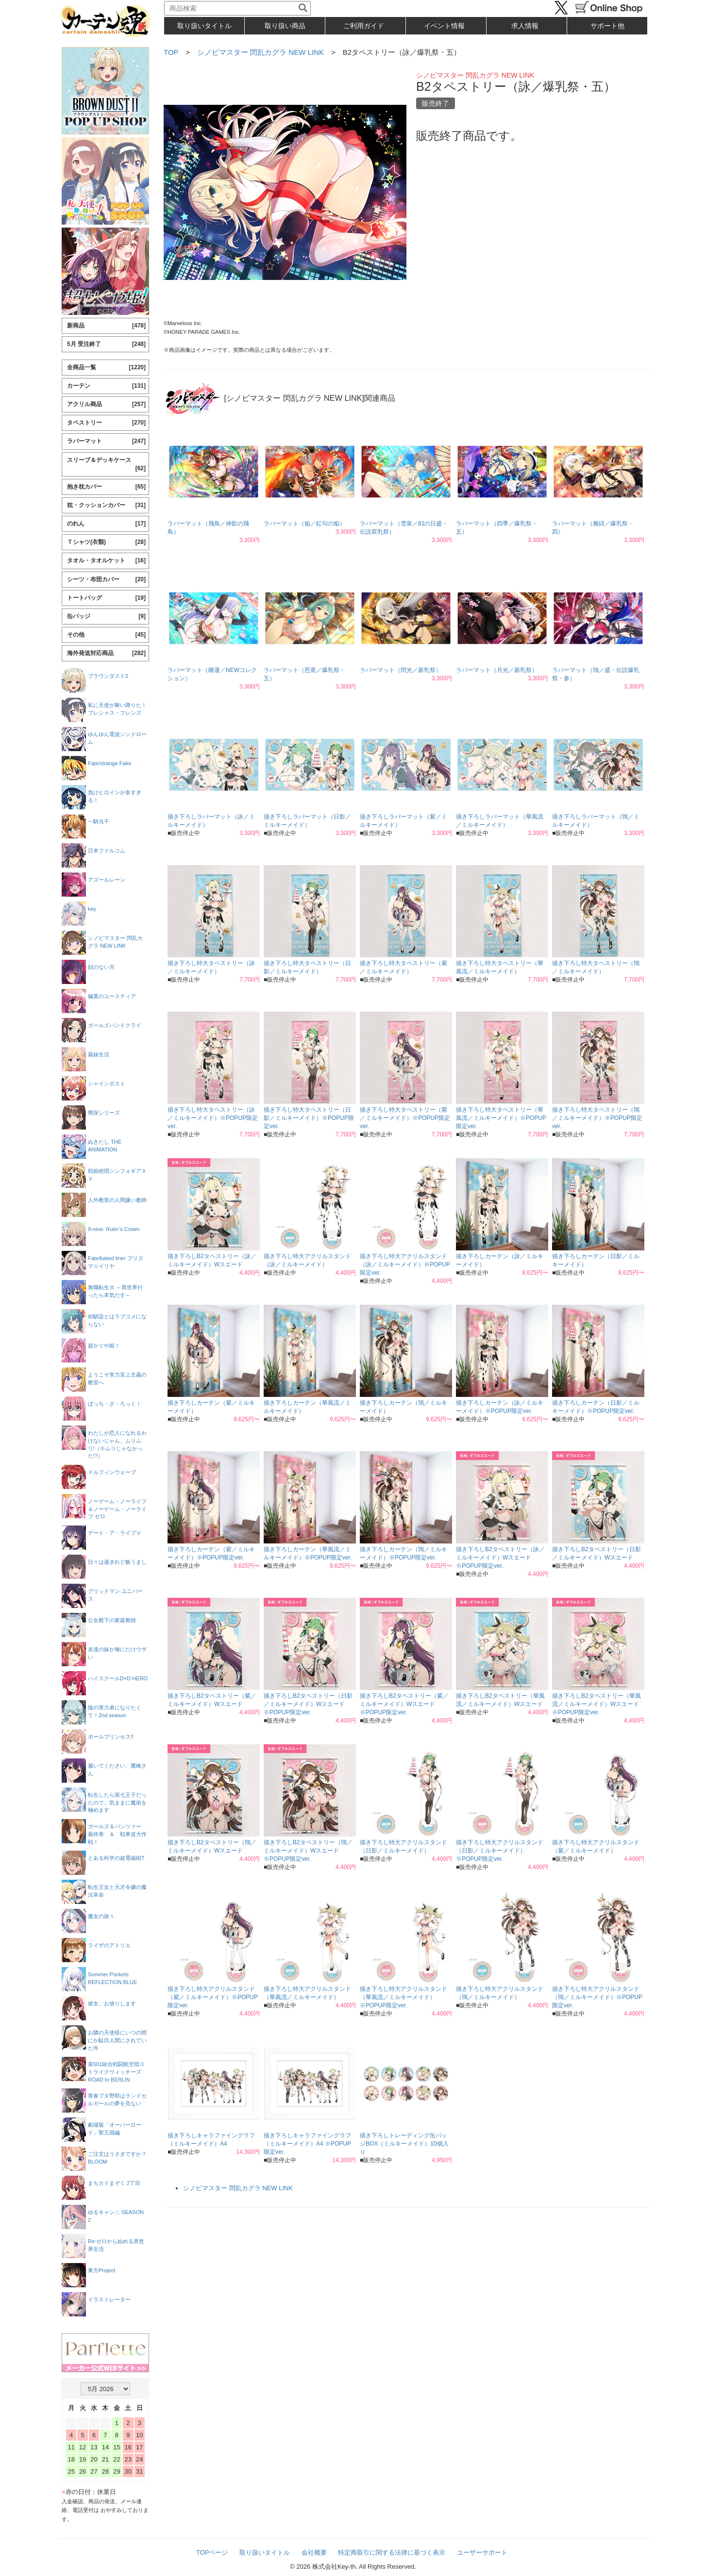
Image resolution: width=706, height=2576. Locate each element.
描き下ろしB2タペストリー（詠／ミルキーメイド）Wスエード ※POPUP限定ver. (500, 1557)
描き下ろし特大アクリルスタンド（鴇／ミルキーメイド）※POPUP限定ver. (597, 1997)
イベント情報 (444, 26)
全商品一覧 (106, 367)
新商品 (106, 326)
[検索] (303, 8)
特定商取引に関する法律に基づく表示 (391, 2552)
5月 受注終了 (106, 344)
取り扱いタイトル (264, 2552)
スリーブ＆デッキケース (106, 465)
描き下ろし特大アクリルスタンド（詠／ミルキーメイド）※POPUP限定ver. (405, 1264)
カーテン (106, 386)
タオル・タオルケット (106, 561)
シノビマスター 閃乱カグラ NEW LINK (260, 52)
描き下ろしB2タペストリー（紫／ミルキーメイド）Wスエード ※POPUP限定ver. (404, 1704)
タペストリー (106, 423)
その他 (106, 635)
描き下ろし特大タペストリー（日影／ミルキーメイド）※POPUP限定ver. (309, 1118)
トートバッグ (106, 598)
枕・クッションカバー (106, 505)
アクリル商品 (106, 404)
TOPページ (212, 2552)
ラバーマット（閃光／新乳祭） (400, 670)
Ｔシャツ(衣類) (106, 542)
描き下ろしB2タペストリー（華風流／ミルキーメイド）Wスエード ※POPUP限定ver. (596, 1704)
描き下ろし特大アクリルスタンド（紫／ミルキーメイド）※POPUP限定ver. (213, 1997)
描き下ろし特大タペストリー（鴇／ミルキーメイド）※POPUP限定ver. (597, 1118)
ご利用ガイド (363, 26)
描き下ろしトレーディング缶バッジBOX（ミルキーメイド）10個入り (404, 2143)
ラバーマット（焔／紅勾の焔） (304, 523)
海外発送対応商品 (106, 653)
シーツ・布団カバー (106, 579)
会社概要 (314, 2552)
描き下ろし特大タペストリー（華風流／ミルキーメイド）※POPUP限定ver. (501, 1118)
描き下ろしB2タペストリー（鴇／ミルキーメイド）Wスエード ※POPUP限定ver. (308, 1850)
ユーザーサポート (482, 2552)
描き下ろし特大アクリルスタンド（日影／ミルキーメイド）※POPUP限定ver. (499, 1850)
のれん (106, 524)
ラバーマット (106, 441)
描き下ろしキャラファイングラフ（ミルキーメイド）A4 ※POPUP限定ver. (307, 2143)
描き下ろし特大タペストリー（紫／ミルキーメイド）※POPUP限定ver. (405, 1118)
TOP (171, 52)
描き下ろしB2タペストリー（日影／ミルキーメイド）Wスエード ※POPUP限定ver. (308, 1704)
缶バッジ (106, 616)
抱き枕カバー (106, 487)
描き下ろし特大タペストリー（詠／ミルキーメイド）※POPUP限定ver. (213, 1118)
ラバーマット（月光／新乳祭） (497, 670)
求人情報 (524, 26)
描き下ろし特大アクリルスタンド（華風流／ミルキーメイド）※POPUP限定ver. (403, 1997)
